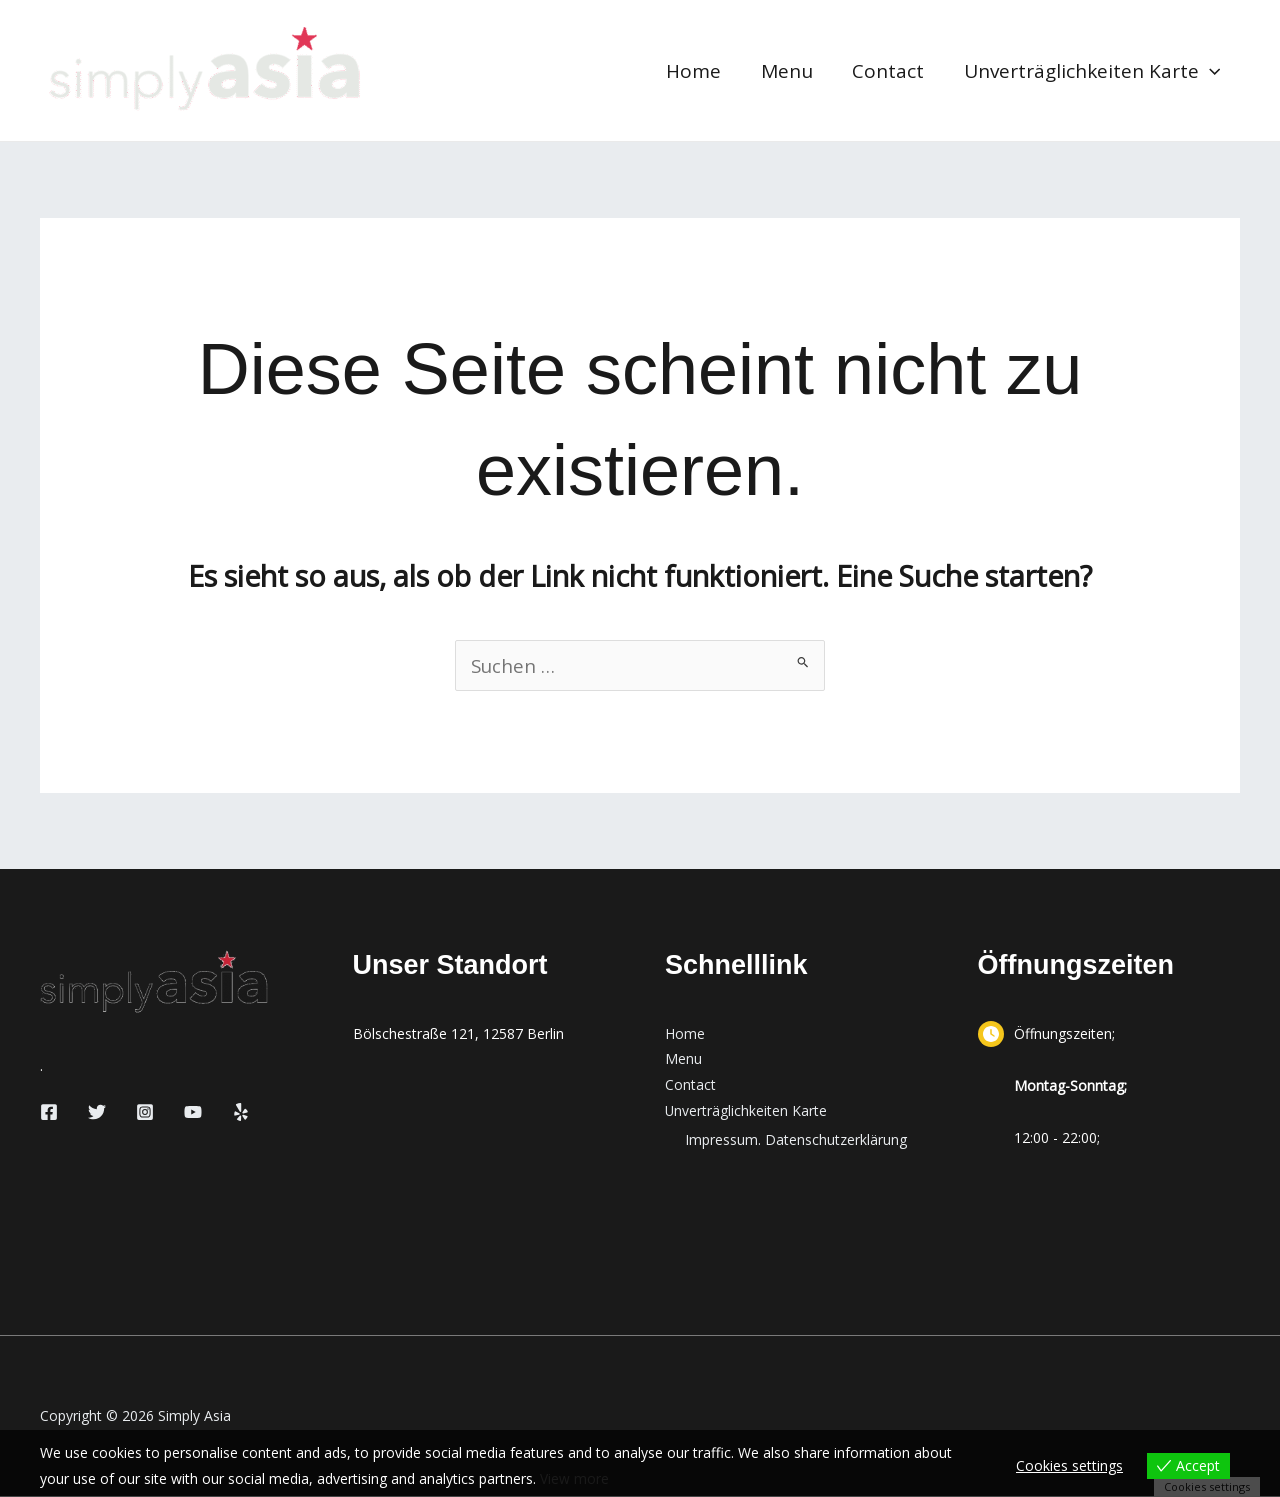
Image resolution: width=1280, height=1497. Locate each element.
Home (699, 71)
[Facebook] (49, 1113)
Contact (891, 71)
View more (574, 1478)
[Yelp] (241, 1113)
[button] (1210, 71)
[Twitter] (97, 1113)
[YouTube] (193, 1113)
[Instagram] (145, 1113)
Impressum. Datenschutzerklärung (796, 1141)
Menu (791, 71)
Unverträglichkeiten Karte (1093, 71)
